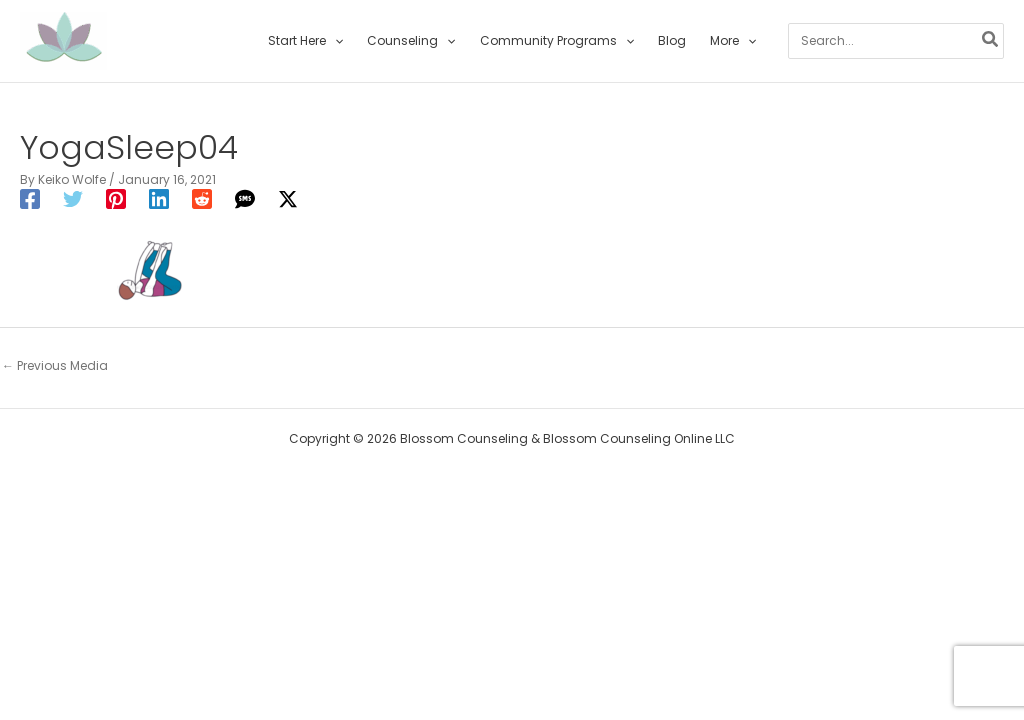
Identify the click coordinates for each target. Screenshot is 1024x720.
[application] (334, 41)
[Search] (991, 41)
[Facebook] (30, 199)
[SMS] (245, 199)
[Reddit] (202, 199)
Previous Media (55, 365)
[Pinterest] (116, 199)
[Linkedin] (159, 199)
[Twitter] (73, 199)
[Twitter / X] (288, 199)
